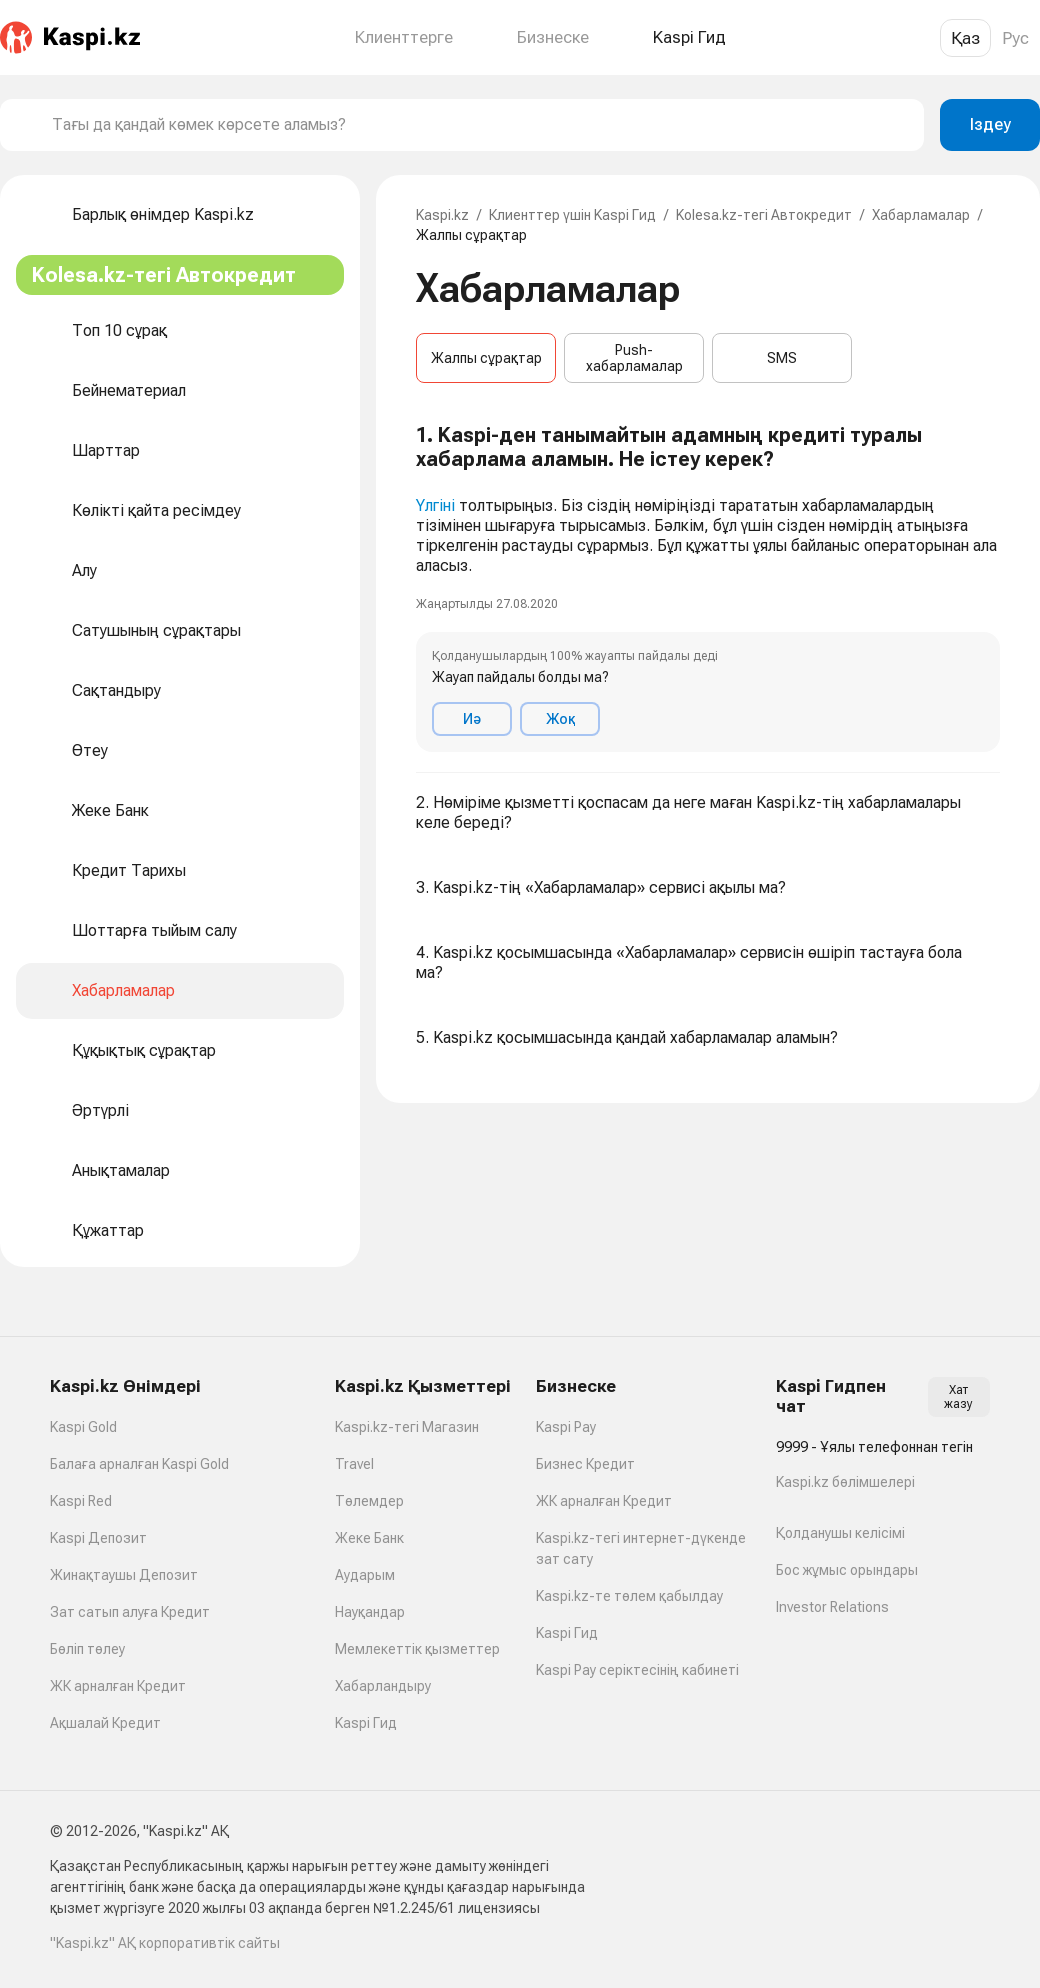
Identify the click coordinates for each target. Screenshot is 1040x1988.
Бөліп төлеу (87, 1649)
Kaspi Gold (83, 1427)
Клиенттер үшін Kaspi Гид (572, 215)
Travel (354, 1464)
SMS (782, 358)
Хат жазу (958, 1397)
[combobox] (480, 125)
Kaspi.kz (442, 215)
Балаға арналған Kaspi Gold (139, 1464)
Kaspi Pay (566, 1427)
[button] (708, 588)
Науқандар (370, 1612)
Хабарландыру (383, 1686)
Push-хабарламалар (634, 358)
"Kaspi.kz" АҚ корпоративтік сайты (165, 1943)
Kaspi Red (81, 1501)
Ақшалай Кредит (105, 1723)
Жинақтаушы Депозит (124, 1575)
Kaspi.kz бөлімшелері (845, 1482)
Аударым (365, 1575)
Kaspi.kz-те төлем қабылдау (629, 1596)
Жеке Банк (369, 1538)
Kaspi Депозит (98, 1538)
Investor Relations (832, 1607)
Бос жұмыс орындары (847, 1570)
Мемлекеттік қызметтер (417, 1649)
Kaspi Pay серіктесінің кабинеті (637, 1670)
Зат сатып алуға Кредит (130, 1612)
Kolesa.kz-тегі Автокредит (764, 215)
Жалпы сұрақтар (486, 358)
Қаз (965, 38)
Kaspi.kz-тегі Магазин (407, 1427)
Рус (1015, 38)
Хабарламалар (921, 215)
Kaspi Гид (366, 1723)
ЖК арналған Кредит (118, 1686)
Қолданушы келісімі (840, 1533)
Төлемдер (369, 1501)
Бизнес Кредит (585, 1464)
